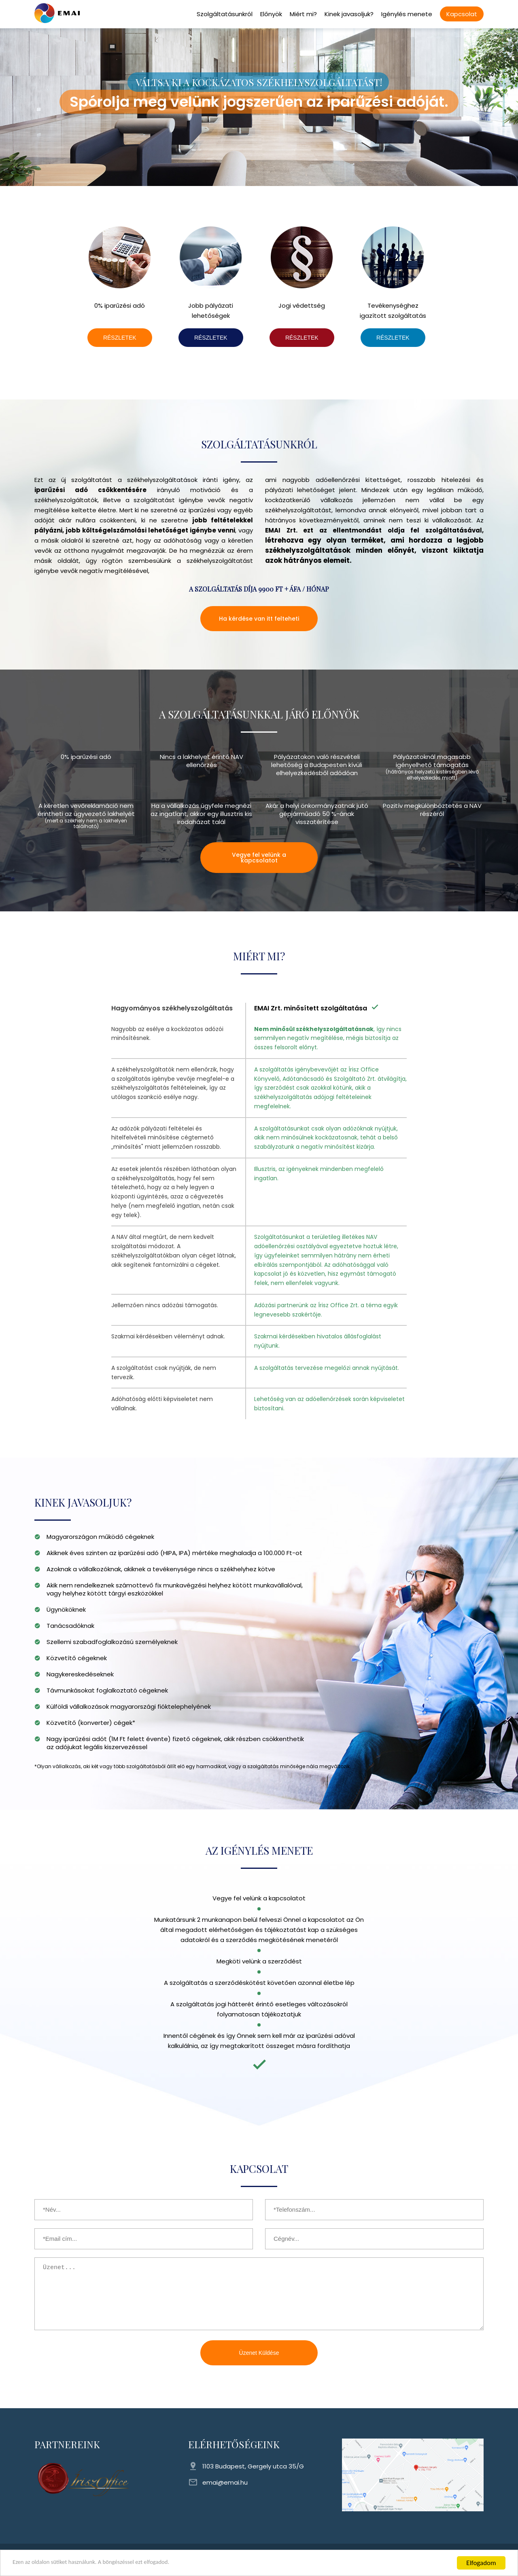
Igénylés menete (406, 14)
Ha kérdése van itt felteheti (259, 619)
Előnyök (271, 14)
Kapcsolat (461, 14)
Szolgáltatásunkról (225, 14)
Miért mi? (303, 14)
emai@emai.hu (225, 2482)
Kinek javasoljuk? (349, 14)
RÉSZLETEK (119, 337)
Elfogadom (481, 2563)
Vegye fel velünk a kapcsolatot (259, 857)
